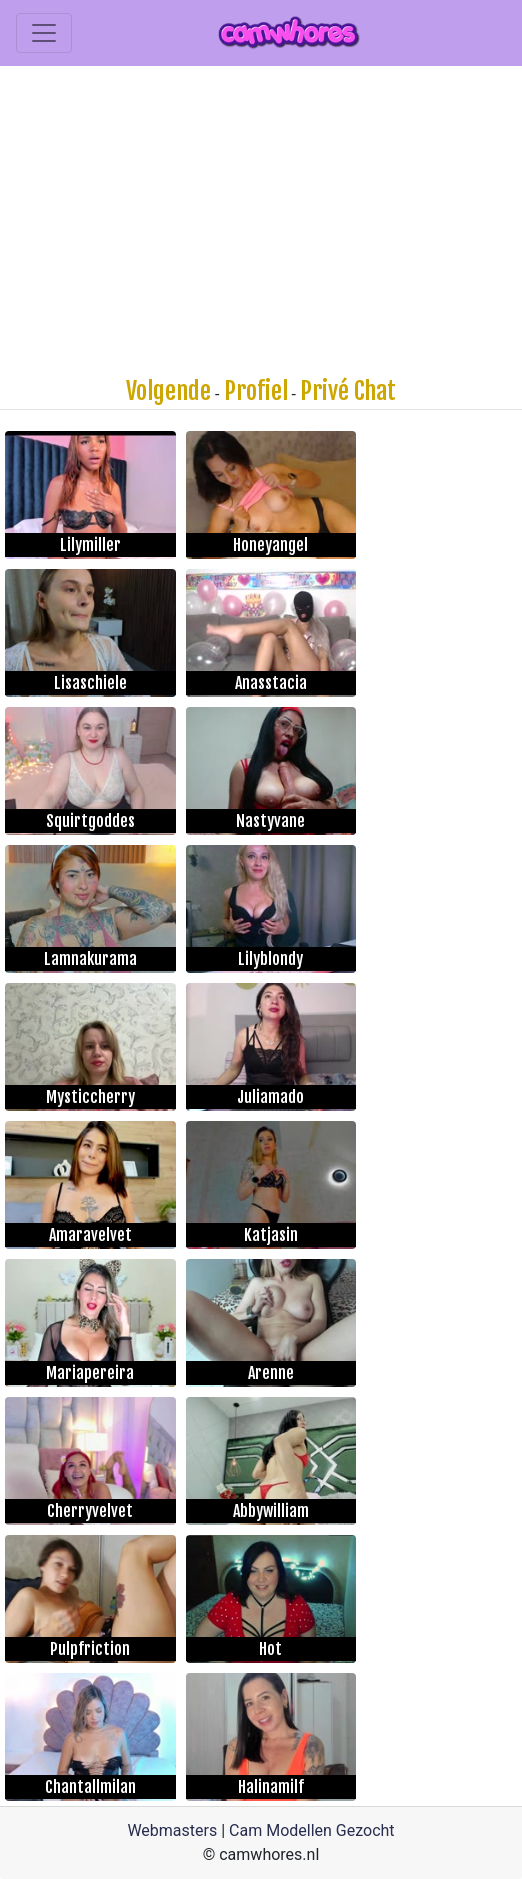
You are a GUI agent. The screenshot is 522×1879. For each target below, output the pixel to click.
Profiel (256, 391)
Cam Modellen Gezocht (312, 1830)
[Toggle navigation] (44, 33)
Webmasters (172, 1830)
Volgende (168, 391)
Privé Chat (348, 391)
